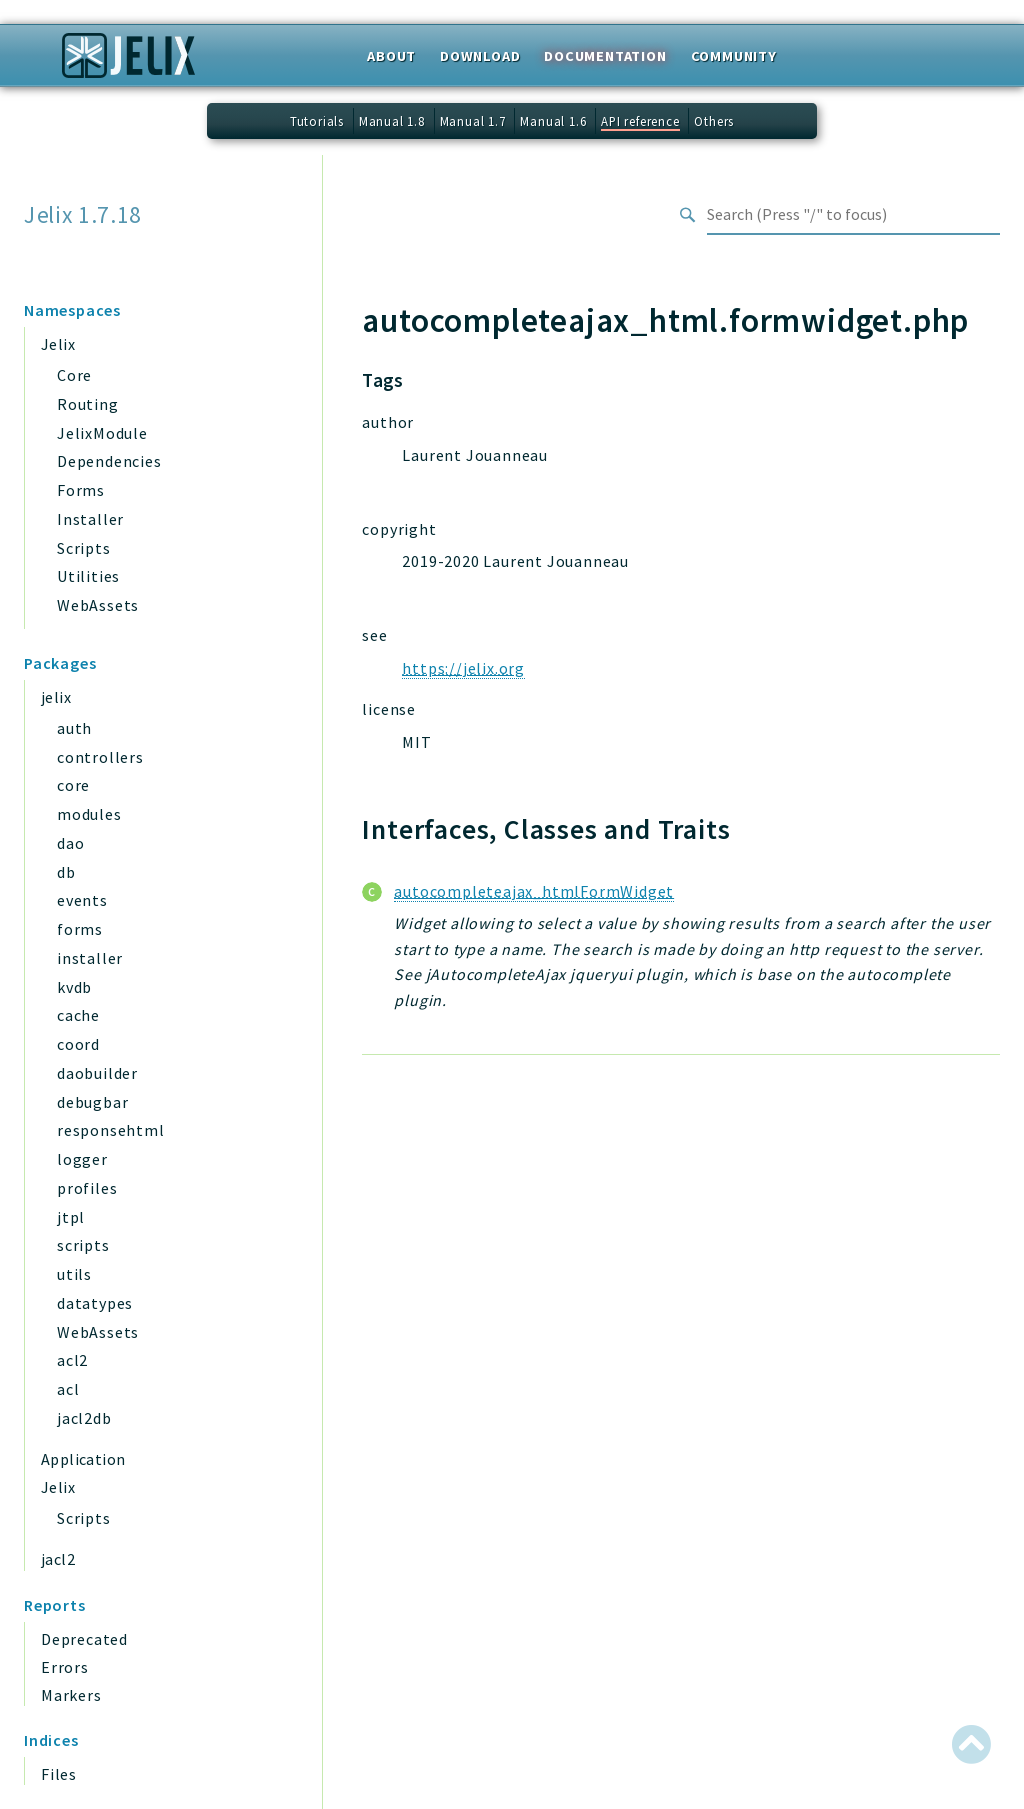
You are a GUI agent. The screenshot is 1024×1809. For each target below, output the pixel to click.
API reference (640, 121)
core (73, 785)
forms (80, 929)
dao (70, 843)
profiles (87, 1188)
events (82, 900)
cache (78, 1015)
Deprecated (84, 1639)
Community (734, 56)
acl (68, 1389)
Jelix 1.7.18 (83, 215)
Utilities (88, 576)
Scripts (84, 548)
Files (59, 1774)
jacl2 (58, 1559)
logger (82, 1159)
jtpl (71, 1217)
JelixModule (102, 433)
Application (83, 1459)
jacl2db (84, 1418)
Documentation (605, 56)
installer (90, 958)
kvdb (74, 987)
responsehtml (111, 1130)
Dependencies (109, 461)
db (66, 872)
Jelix (58, 344)
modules (89, 814)
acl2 (72, 1360)
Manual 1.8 (392, 121)
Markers (71, 1695)
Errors (65, 1667)
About (391, 56)
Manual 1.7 (473, 121)
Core (74, 375)
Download (480, 56)
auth (74, 728)
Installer (90, 519)
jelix (56, 697)
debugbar (92, 1102)
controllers (100, 757)
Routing (88, 404)
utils (74, 1274)
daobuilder (97, 1073)
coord (78, 1044)
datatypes (95, 1303)
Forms (81, 490)
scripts (83, 1245)
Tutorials (317, 121)
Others (714, 121)
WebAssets (98, 605)
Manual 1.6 (553, 121)
